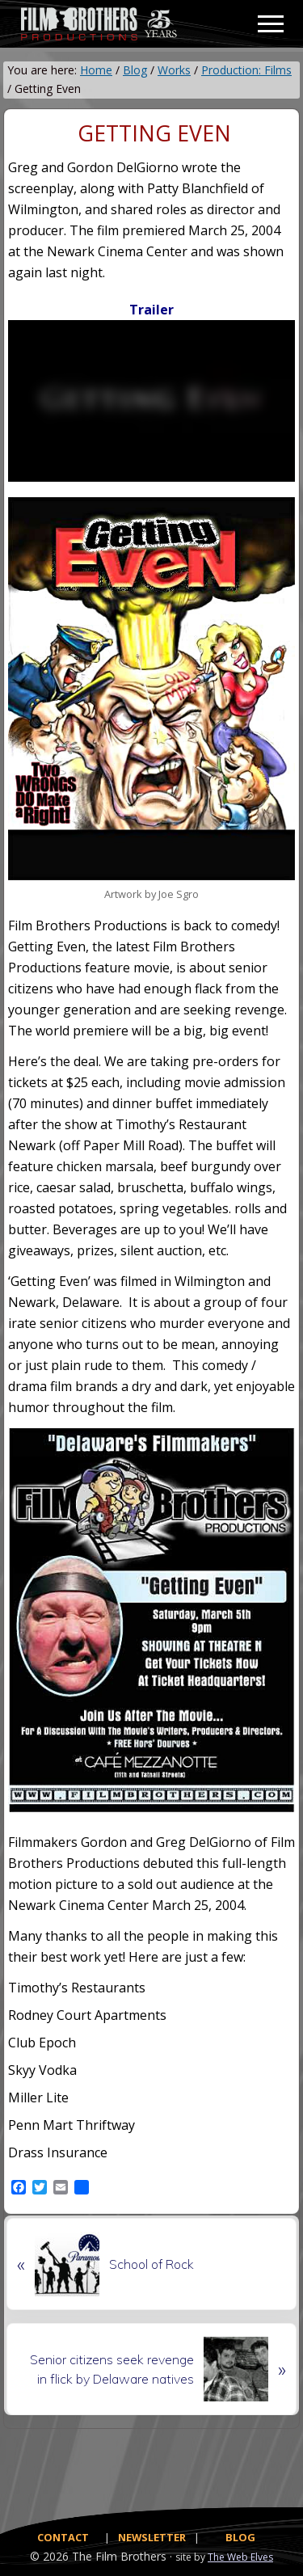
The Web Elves (240, 2557)
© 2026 (49, 2556)
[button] (271, 23)
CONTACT (63, 2537)
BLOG (240, 2537)
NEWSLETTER (152, 2537)
